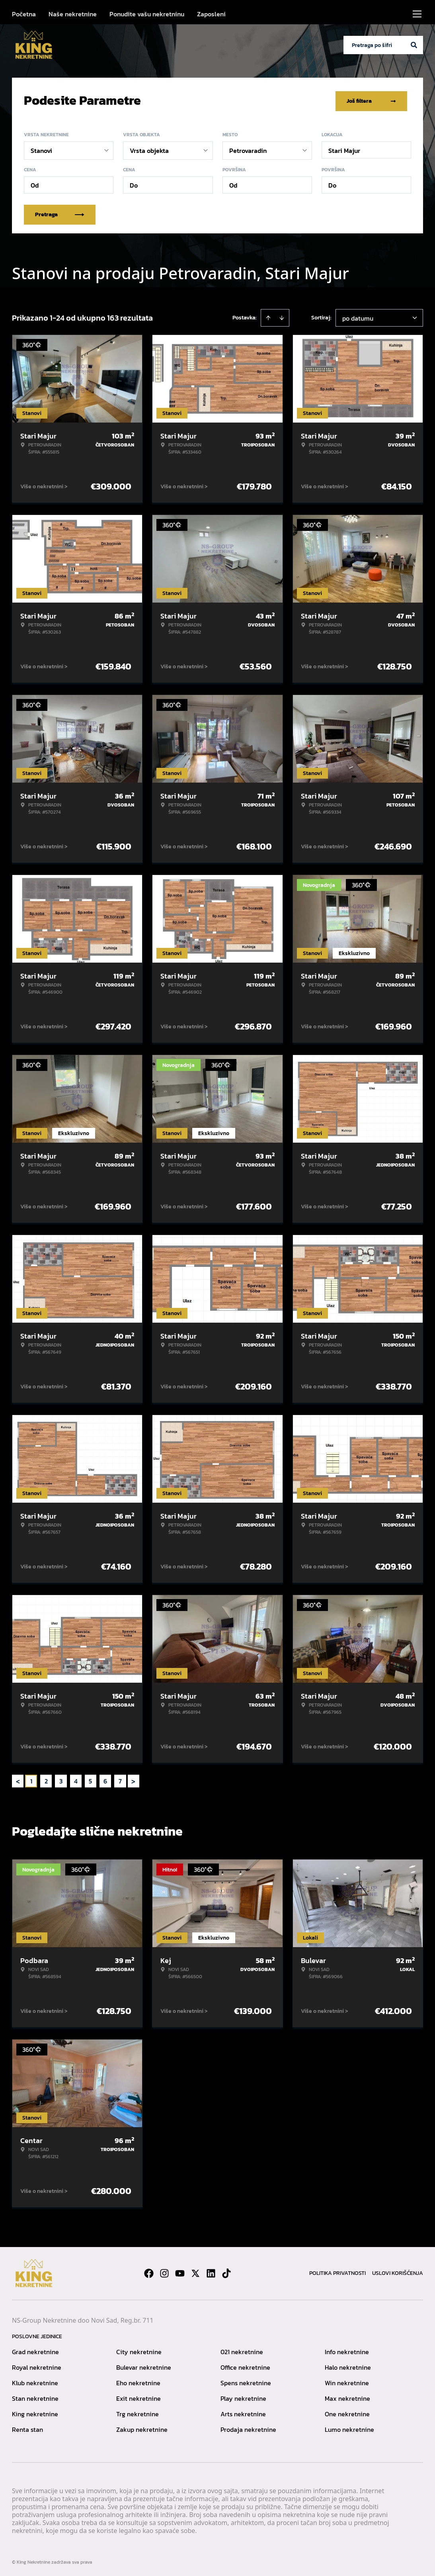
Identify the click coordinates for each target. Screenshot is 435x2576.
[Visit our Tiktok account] (226, 2272)
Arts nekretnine (243, 2412)
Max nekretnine (347, 2397)
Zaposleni (211, 14)
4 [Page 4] (76, 1779)
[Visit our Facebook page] (149, 2272)
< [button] (18, 1779)
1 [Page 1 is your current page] (31, 1779)
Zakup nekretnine (142, 2428)
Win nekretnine (347, 2381)
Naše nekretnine (73, 14)
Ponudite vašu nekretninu (146, 14)
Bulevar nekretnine (143, 2365)
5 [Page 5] (90, 1779)
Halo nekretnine (348, 2365)
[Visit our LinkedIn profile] (211, 2272)
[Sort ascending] (268, 316)
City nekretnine (139, 2350)
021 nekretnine (241, 2350)
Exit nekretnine (138, 2397)
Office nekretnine (245, 2365)
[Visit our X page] (195, 2272)
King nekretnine (35, 2412)
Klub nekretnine (35, 2381)
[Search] (414, 45)
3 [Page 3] (60, 1779)
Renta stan (27, 2428)
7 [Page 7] (120, 1779)
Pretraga (59, 213)
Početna (24, 14)
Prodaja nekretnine (248, 2428)
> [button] (133, 1779)
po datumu (357, 316)
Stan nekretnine (35, 2397)
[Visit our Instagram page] (164, 2272)
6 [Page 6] (105, 1779)
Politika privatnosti (337, 2271)
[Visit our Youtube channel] (180, 2272)
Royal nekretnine (36, 2365)
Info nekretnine (347, 2350)
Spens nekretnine (245, 2381)
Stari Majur (344, 149)
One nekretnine (347, 2412)
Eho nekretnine (138, 2381)
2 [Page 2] (46, 1779)
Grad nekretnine (35, 2350)
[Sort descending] (282, 316)
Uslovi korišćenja (397, 2271)
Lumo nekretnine (349, 2428)
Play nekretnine (243, 2397)
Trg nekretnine (137, 2412)
